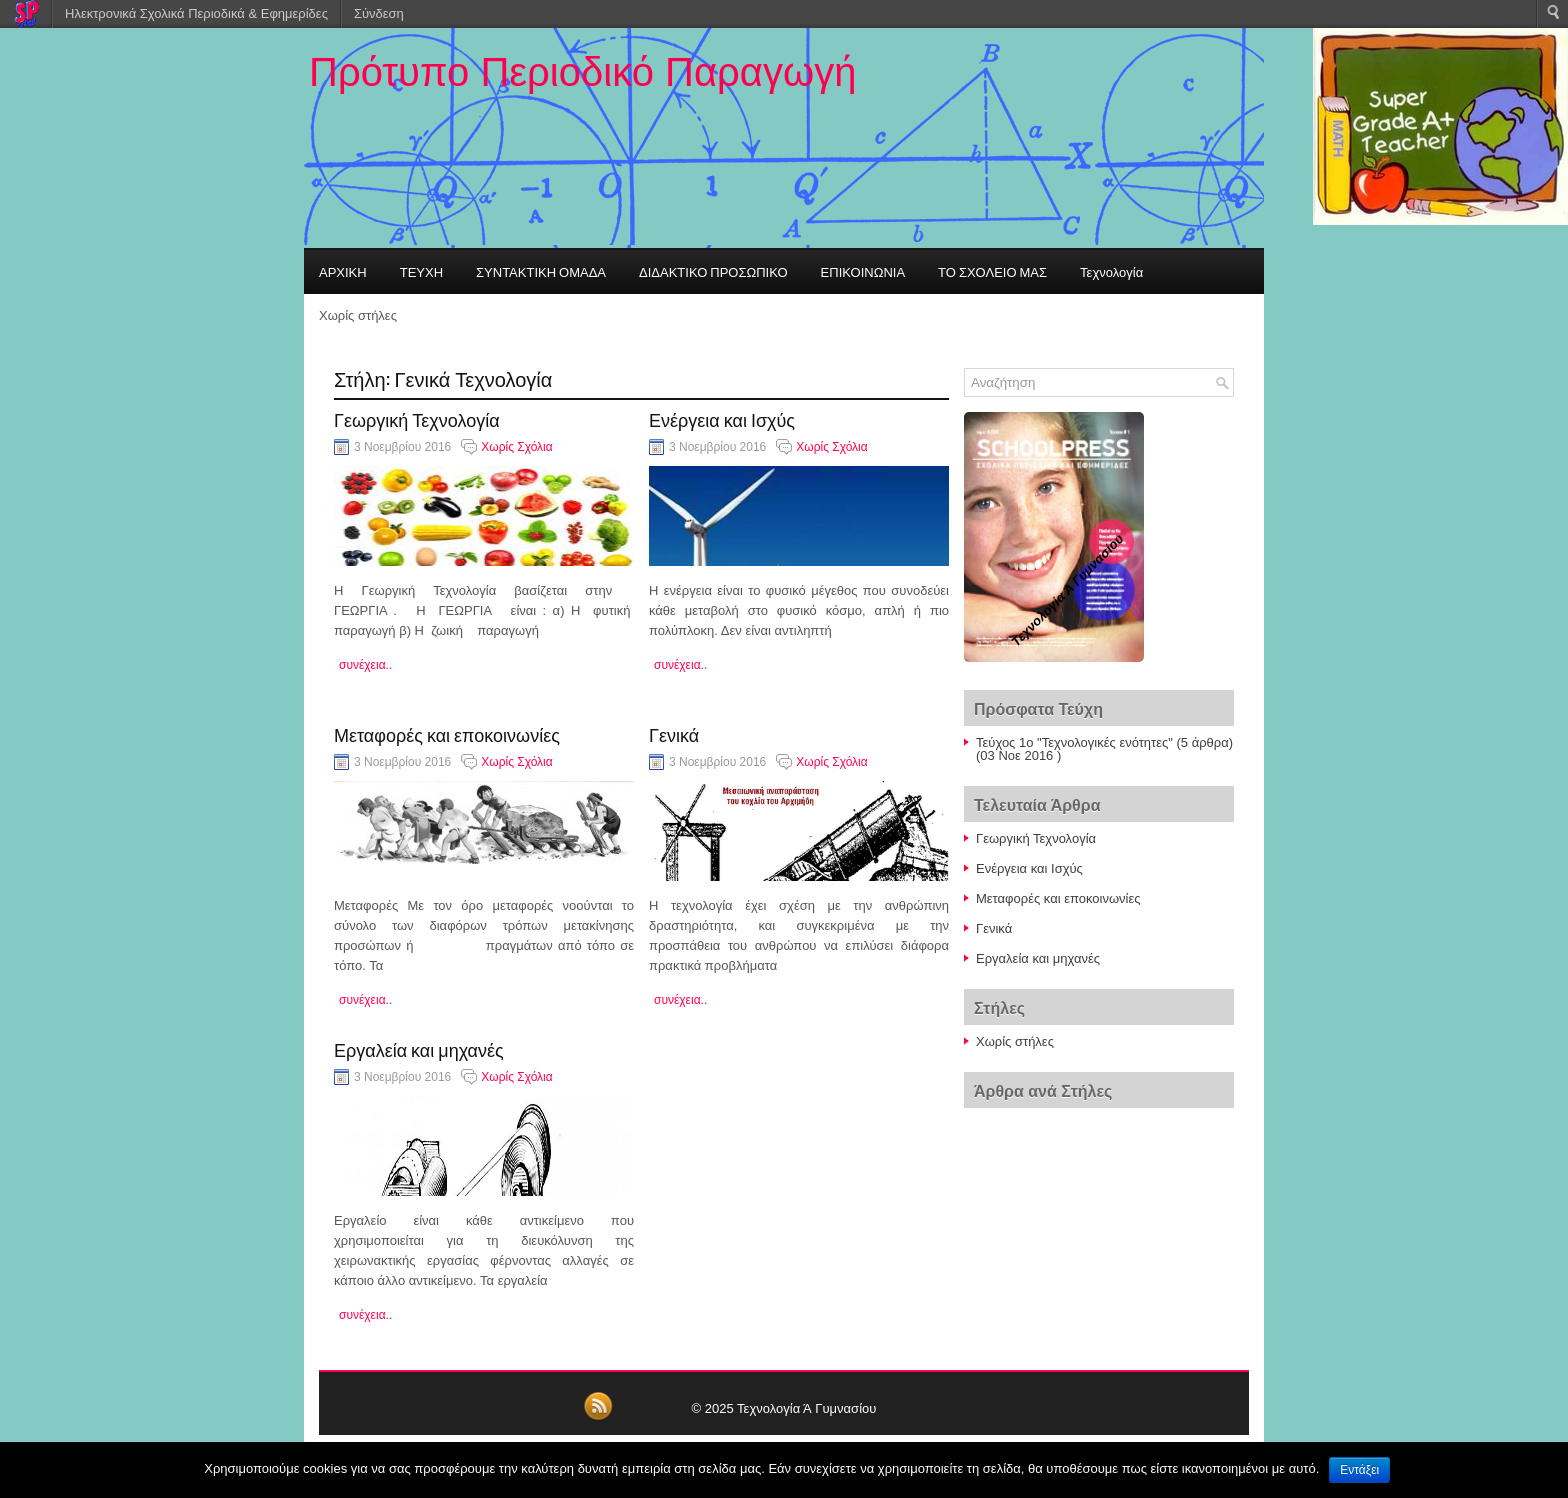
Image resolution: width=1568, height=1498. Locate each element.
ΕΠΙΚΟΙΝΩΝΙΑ (863, 271)
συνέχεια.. (365, 665)
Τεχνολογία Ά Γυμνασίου (806, 1408)
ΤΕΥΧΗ (421, 271)
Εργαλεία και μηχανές (419, 1049)
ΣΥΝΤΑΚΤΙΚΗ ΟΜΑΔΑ (541, 271)
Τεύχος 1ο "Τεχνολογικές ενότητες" (1074, 742)
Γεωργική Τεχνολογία (417, 419)
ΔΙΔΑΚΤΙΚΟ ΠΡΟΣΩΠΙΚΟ (713, 271)
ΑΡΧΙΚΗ (343, 271)
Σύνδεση (379, 13)
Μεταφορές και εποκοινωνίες (447, 734)
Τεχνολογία (1111, 271)
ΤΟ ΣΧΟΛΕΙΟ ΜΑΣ (992, 271)
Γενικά (674, 734)
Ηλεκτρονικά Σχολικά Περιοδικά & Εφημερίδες (196, 13)
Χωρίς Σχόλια (516, 447)
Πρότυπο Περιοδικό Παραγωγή (582, 72)
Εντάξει (1359, 1470)
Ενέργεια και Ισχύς (722, 419)
